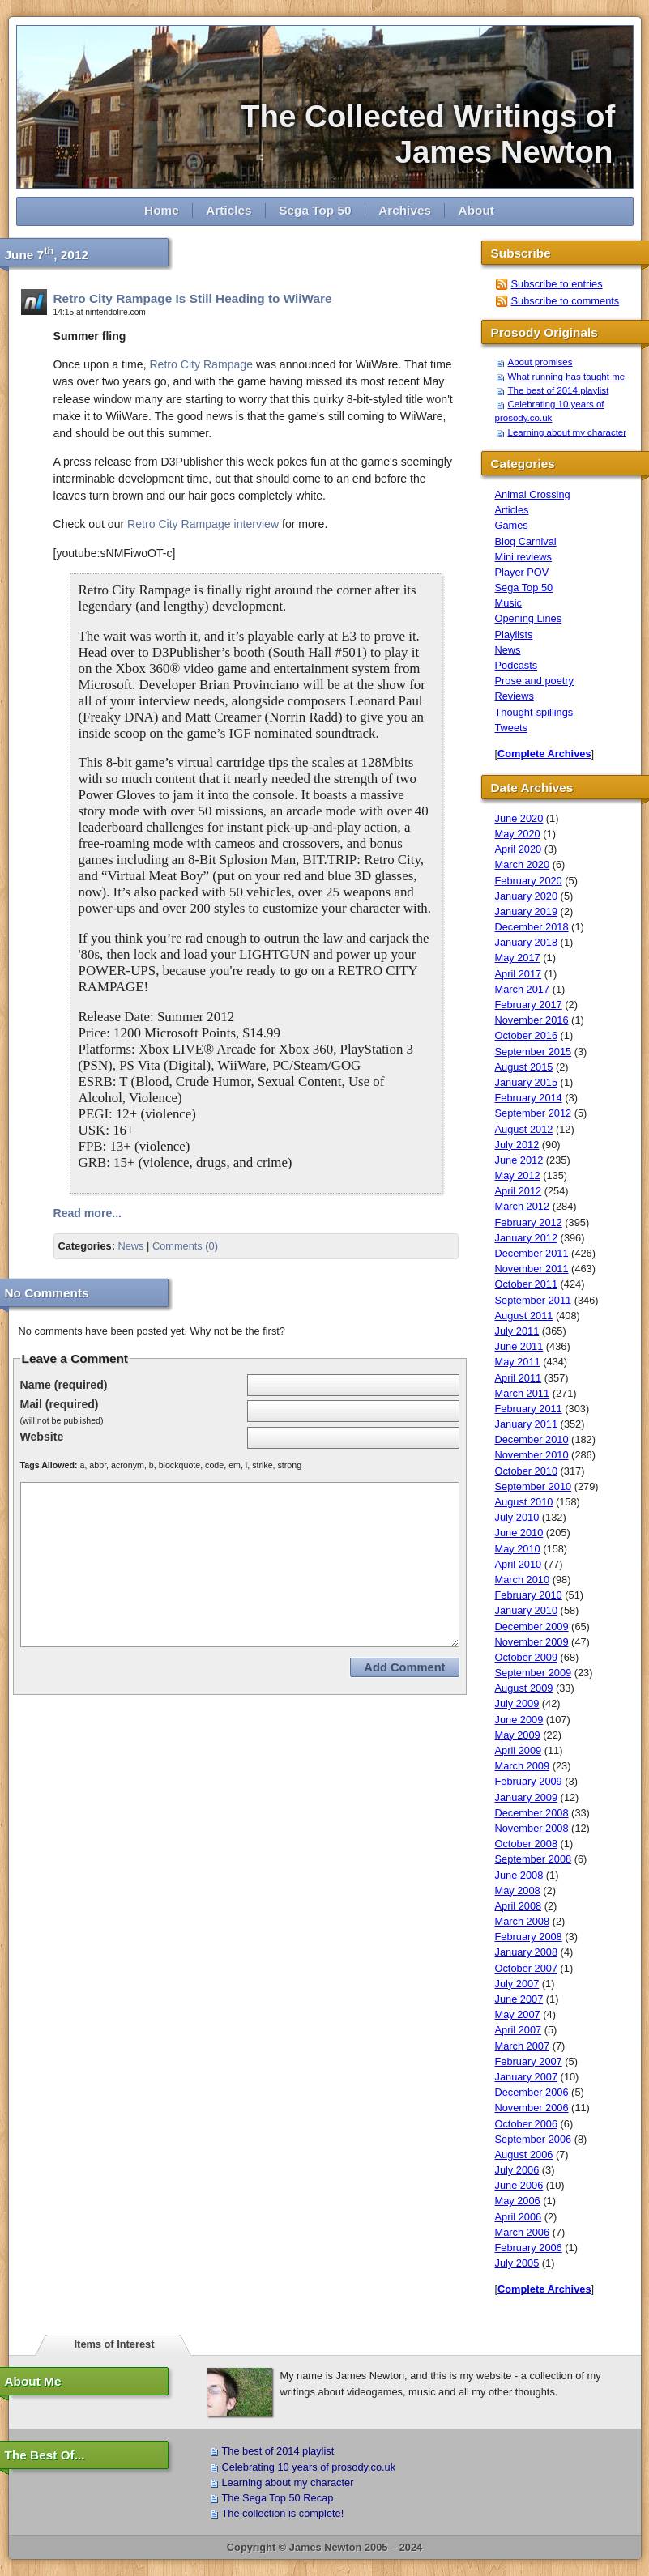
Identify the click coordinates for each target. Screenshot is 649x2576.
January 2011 (526, 1424)
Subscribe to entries (557, 284)
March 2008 (522, 1921)
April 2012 (518, 1191)
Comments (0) (185, 1246)
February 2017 (528, 1004)
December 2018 (532, 927)
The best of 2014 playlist (558, 390)
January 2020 (526, 896)
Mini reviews (523, 557)
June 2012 (519, 1160)
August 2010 (524, 1502)
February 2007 (528, 2061)
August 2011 (524, 1315)
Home (161, 210)
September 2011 (533, 1300)
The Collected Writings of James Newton (436, 134)
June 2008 (519, 1875)
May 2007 (517, 2014)
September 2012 (533, 1113)
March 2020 (522, 864)
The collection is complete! (283, 2513)
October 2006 (526, 2124)
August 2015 (524, 1067)
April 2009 (518, 1750)
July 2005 (517, 2263)
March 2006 (522, 2232)
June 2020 (519, 818)
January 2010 (526, 1610)
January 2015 (526, 1082)
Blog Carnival (526, 541)
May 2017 (517, 958)
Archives (404, 210)
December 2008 (532, 1813)
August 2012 (524, 1129)
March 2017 (522, 989)
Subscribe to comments (565, 301)
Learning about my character (567, 432)
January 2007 (526, 2077)
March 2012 (522, 1206)
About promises (540, 362)
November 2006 (532, 2107)
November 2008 (532, 1828)
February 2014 (528, 1098)
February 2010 (528, 1595)
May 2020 (517, 834)
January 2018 (526, 942)
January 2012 (526, 1238)
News (130, 1246)
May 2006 (517, 2201)
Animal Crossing (532, 494)
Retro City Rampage (201, 364)
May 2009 (517, 1735)
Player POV (522, 572)
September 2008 (533, 1859)
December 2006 (532, 2092)
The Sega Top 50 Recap (278, 2498)
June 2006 (519, 2185)
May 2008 (517, 1890)
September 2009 (533, 1673)
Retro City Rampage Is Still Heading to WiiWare (192, 298)
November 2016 (532, 1020)
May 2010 (517, 1549)
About (476, 210)
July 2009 (517, 1703)
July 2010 (517, 1517)
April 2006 (518, 2217)
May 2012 (517, 1175)
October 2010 (526, 1471)
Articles (228, 210)
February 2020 (528, 881)
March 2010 (522, 1579)
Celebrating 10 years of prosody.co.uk (309, 2467)
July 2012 (517, 1145)
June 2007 (519, 1999)
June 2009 (519, 1720)
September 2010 (533, 1486)
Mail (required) (59, 1404)
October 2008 (526, 1843)
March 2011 (522, 1393)
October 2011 (526, 1284)
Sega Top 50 (315, 210)
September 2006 (533, 2139)
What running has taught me (567, 376)
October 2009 (526, 1657)
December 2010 (532, 1439)
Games (511, 525)
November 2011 (532, 1268)
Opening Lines (528, 618)
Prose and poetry (534, 681)
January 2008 (526, 1952)
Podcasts (516, 665)
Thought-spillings (534, 712)
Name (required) (64, 1384)
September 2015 (533, 1051)
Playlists (514, 634)
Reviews (514, 696)
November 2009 (532, 1642)
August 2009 (524, 1688)
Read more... (87, 1213)
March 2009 (522, 1766)
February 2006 (528, 2248)
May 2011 (517, 1362)
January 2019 (526, 911)
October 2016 (526, 1035)
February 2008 (528, 1937)
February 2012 (528, 1222)
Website (42, 1436)
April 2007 (518, 2030)
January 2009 (526, 1797)
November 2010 (532, 1455)
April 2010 (518, 1564)
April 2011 (518, 1378)
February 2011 (528, 1409)
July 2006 (517, 2170)
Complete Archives (544, 753)
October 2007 (526, 1968)
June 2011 (519, 1346)
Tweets (511, 728)
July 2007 (517, 1984)
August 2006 (524, 2154)
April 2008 (518, 1906)
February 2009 (528, 1781)
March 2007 (522, 2046)
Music (508, 603)
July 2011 (517, 1331)
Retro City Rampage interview (203, 523)
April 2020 (518, 849)
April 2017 (518, 974)
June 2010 (519, 1532)
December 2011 (532, 1253)
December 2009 (532, 1626)
